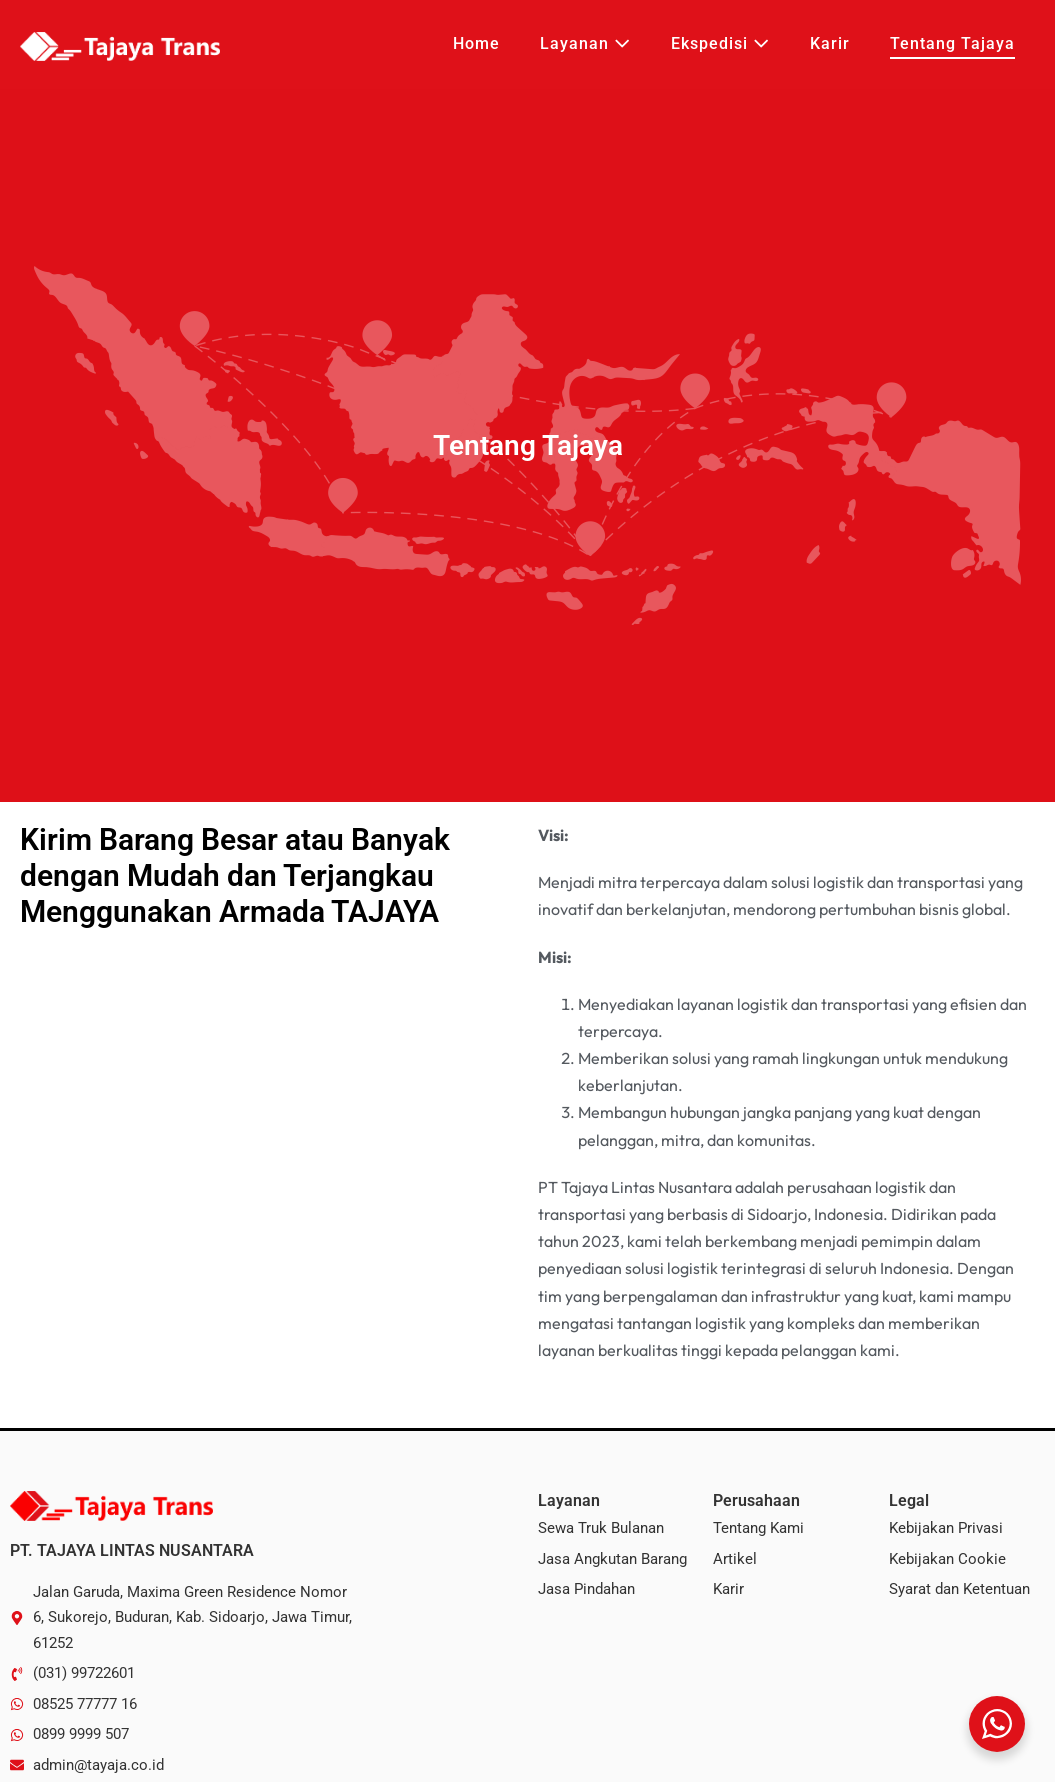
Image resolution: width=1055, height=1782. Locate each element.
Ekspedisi (720, 43)
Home (476, 43)
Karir (830, 43)
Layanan (585, 43)
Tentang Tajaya (952, 43)
